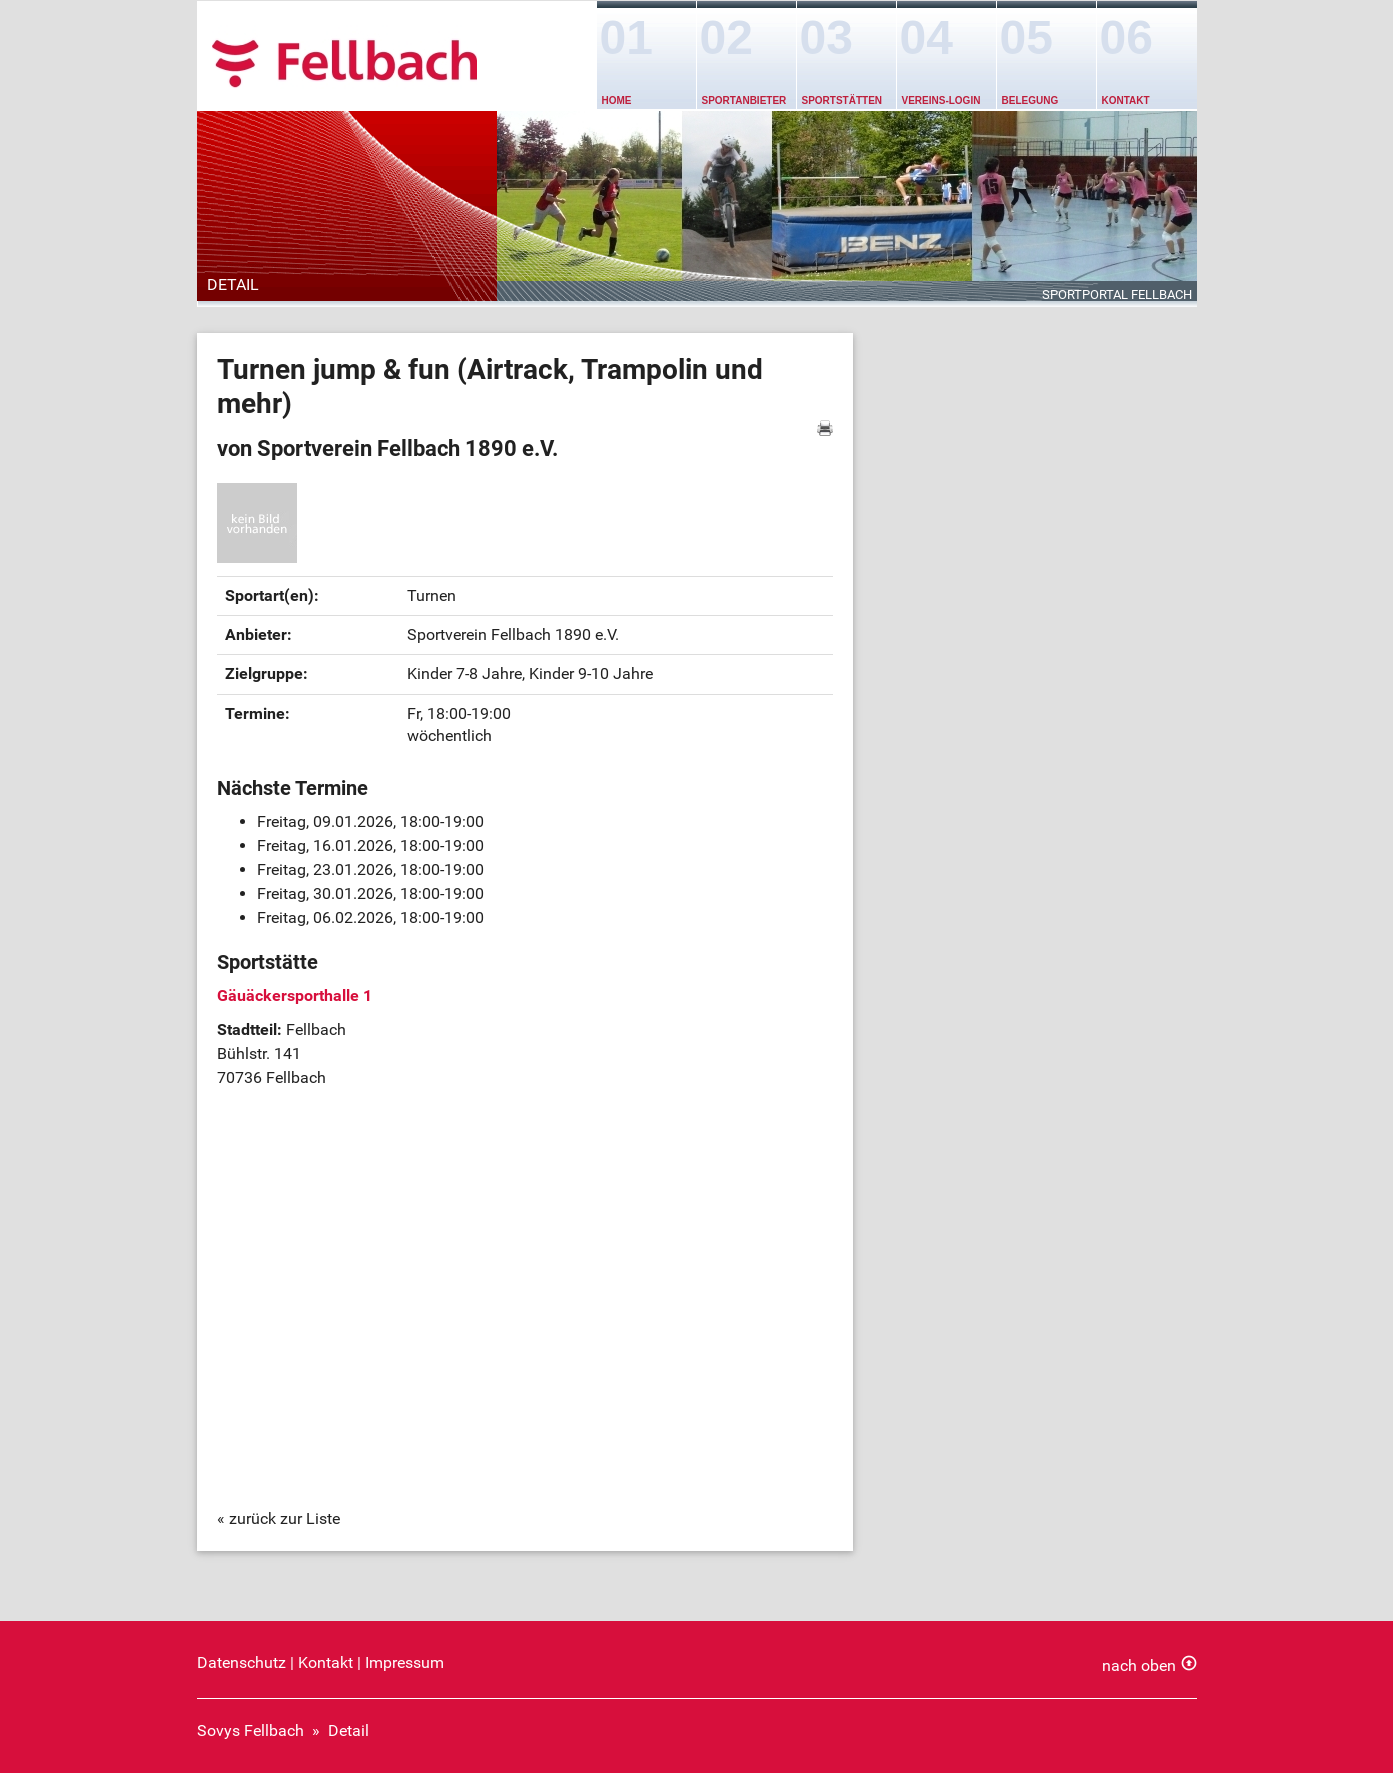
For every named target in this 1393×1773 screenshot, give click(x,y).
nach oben (1139, 1665)
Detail (348, 1730)
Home (617, 100)
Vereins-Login (941, 100)
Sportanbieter (744, 100)
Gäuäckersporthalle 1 (294, 995)
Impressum (404, 1662)
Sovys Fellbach (250, 1730)
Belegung (1030, 100)
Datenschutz (241, 1662)
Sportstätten (842, 100)
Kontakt (1126, 100)
